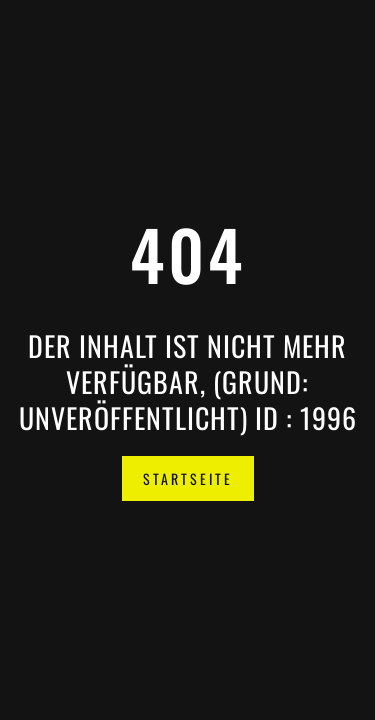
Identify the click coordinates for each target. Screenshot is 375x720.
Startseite (188, 478)
